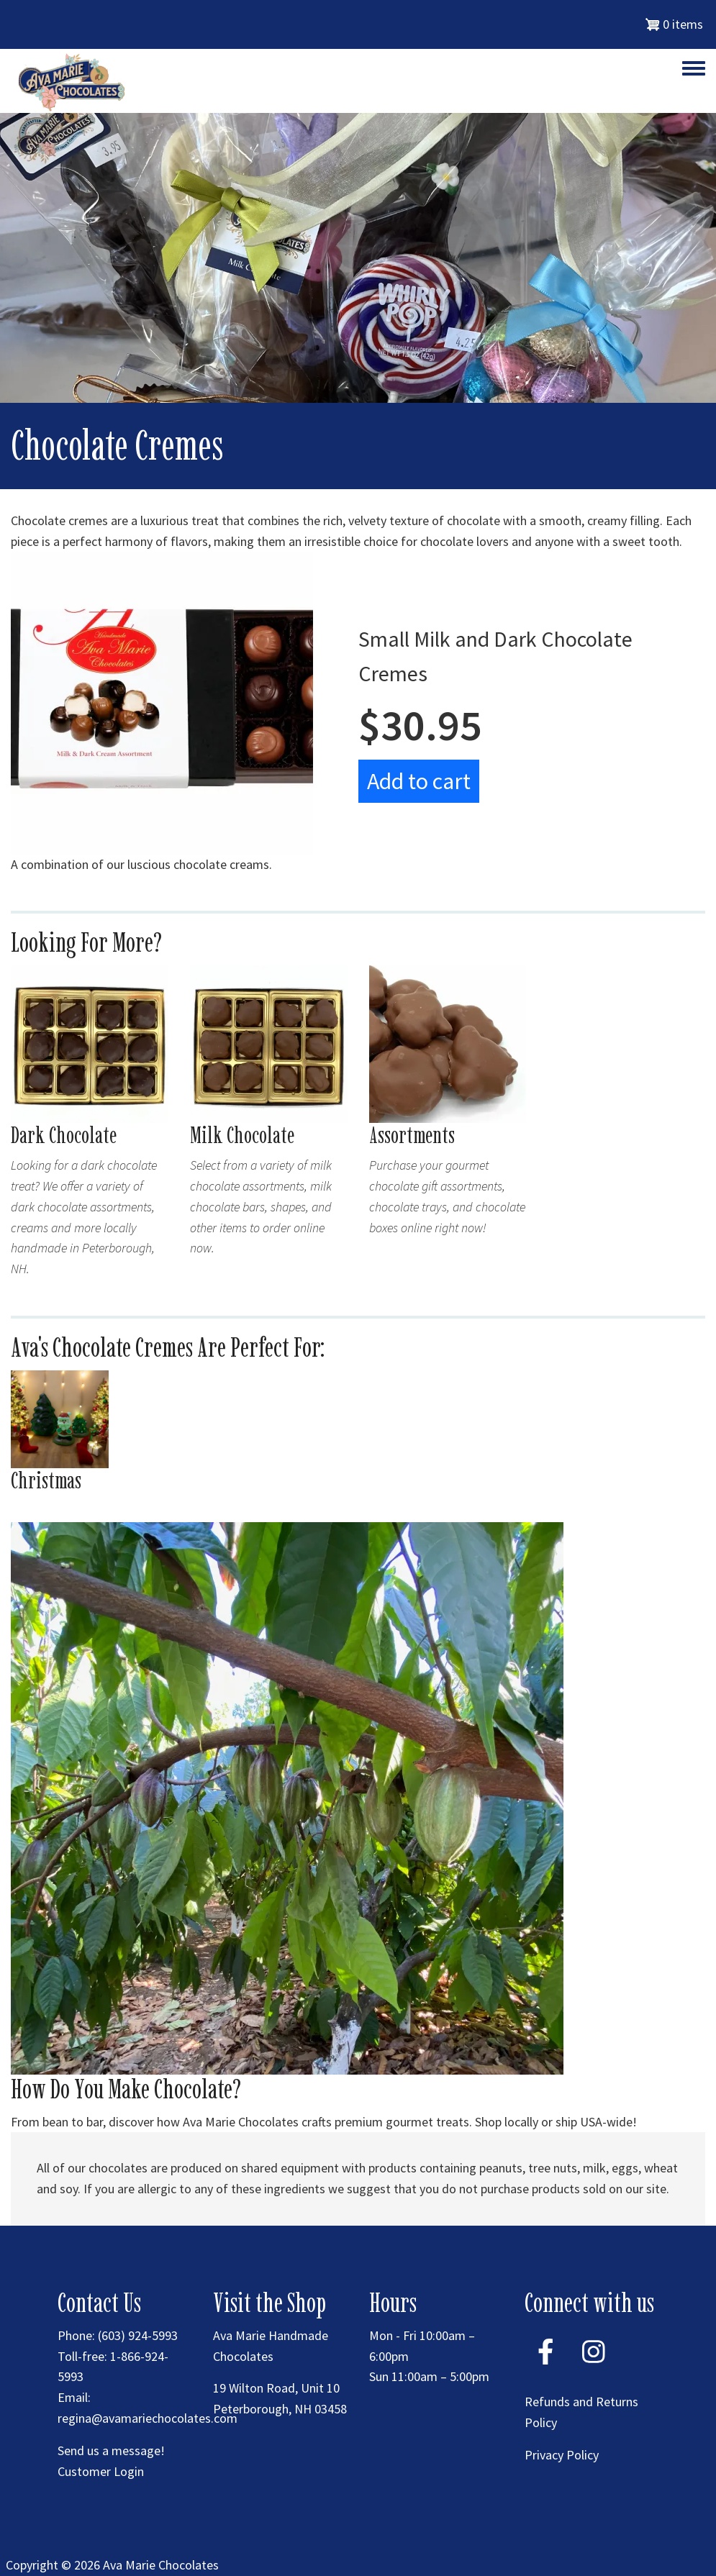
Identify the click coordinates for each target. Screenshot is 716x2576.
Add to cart (419, 781)
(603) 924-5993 (138, 2335)
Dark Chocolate (64, 1135)
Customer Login (101, 2471)
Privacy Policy (562, 2455)
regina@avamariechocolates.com (147, 2418)
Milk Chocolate (242, 1135)
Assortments (412, 1135)
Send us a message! (111, 2450)
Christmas (46, 1480)
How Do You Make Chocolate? (126, 2089)
